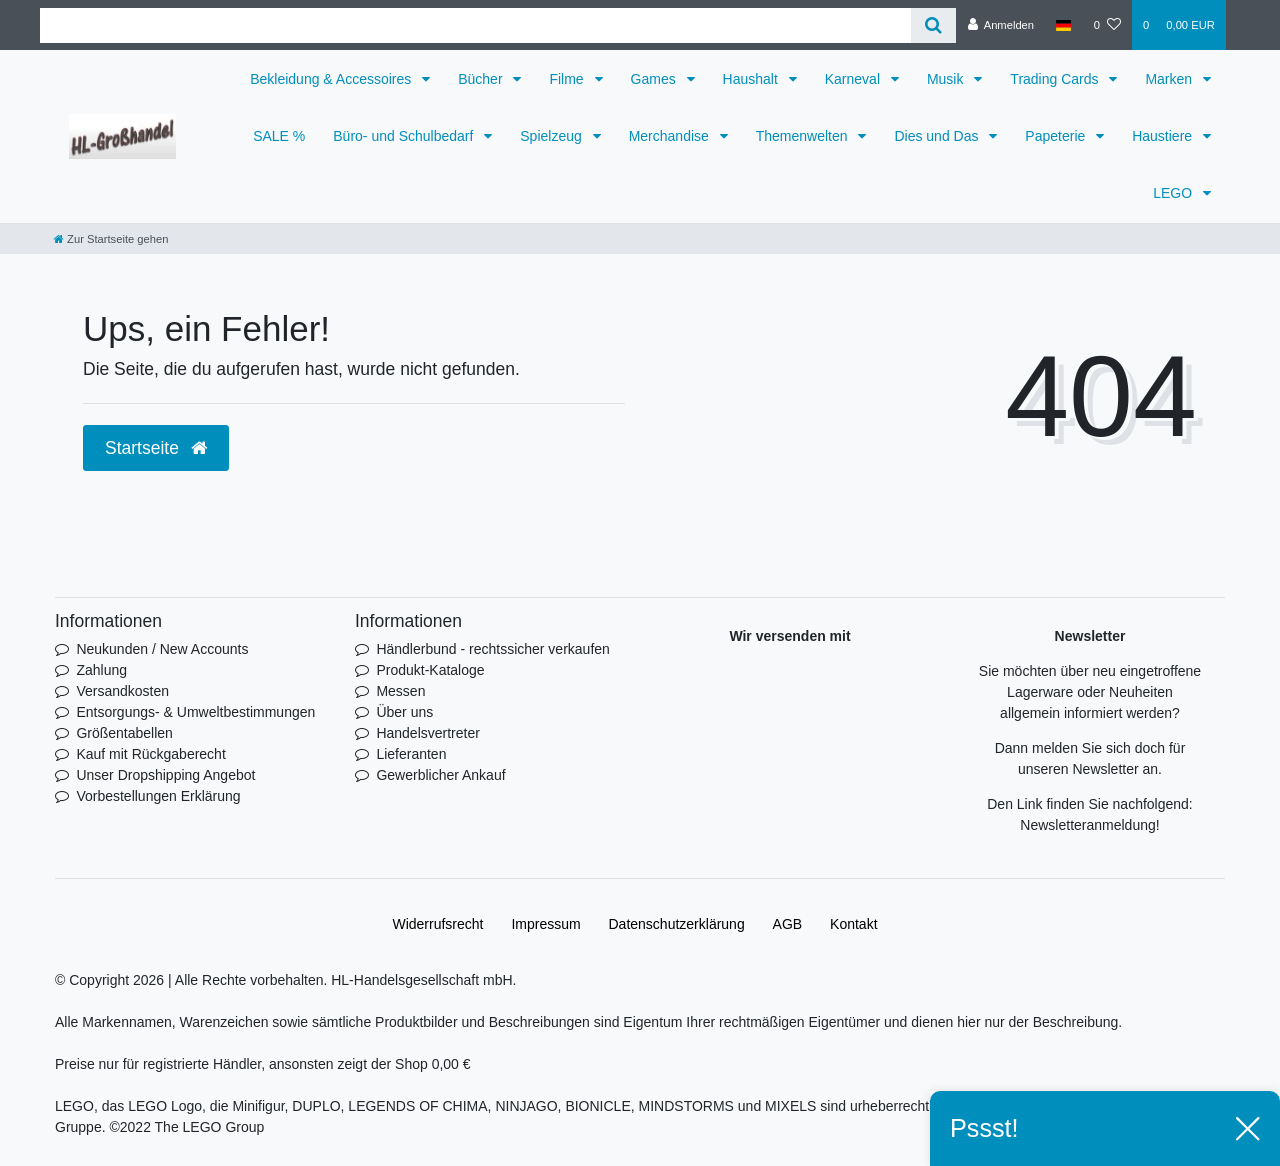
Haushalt (752, 79)
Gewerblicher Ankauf (440, 775)
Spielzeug (552, 136)
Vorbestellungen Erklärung (158, 796)
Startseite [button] (156, 448)
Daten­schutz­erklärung (677, 924)
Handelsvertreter (428, 733)
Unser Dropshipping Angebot (165, 775)
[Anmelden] (1000, 25)
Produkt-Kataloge (430, 670)
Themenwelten (804, 136)
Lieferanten (411, 754)
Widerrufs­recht (437, 924)
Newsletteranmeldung (1087, 825)
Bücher (482, 79)
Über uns (404, 712)
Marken (1170, 79)
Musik (947, 79)
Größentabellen (124, 733)
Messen (400, 691)
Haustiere (1164, 136)
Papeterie (1057, 136)
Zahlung (101, 670)
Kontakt (853, 924)
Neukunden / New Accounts (162, 649)
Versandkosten (122, 691)
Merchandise (671, 136)
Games (655, 79)
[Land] (1063, 25)
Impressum (545, 924)
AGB (788, 924)
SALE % (279, 136)
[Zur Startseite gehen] (111, 239)
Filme (568, 79)
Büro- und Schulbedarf (405, 136)
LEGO (1174, 193)
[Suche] (933, 25)
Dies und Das (938, 136)
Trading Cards (1056, 79)
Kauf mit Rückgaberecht (150, 754)
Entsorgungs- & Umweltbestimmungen (195, 712)
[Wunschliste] (1107, 25)
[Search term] (475, 25)
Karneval (854, 79)
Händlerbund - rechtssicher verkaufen (492, 649)
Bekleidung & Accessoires (332, 79)
